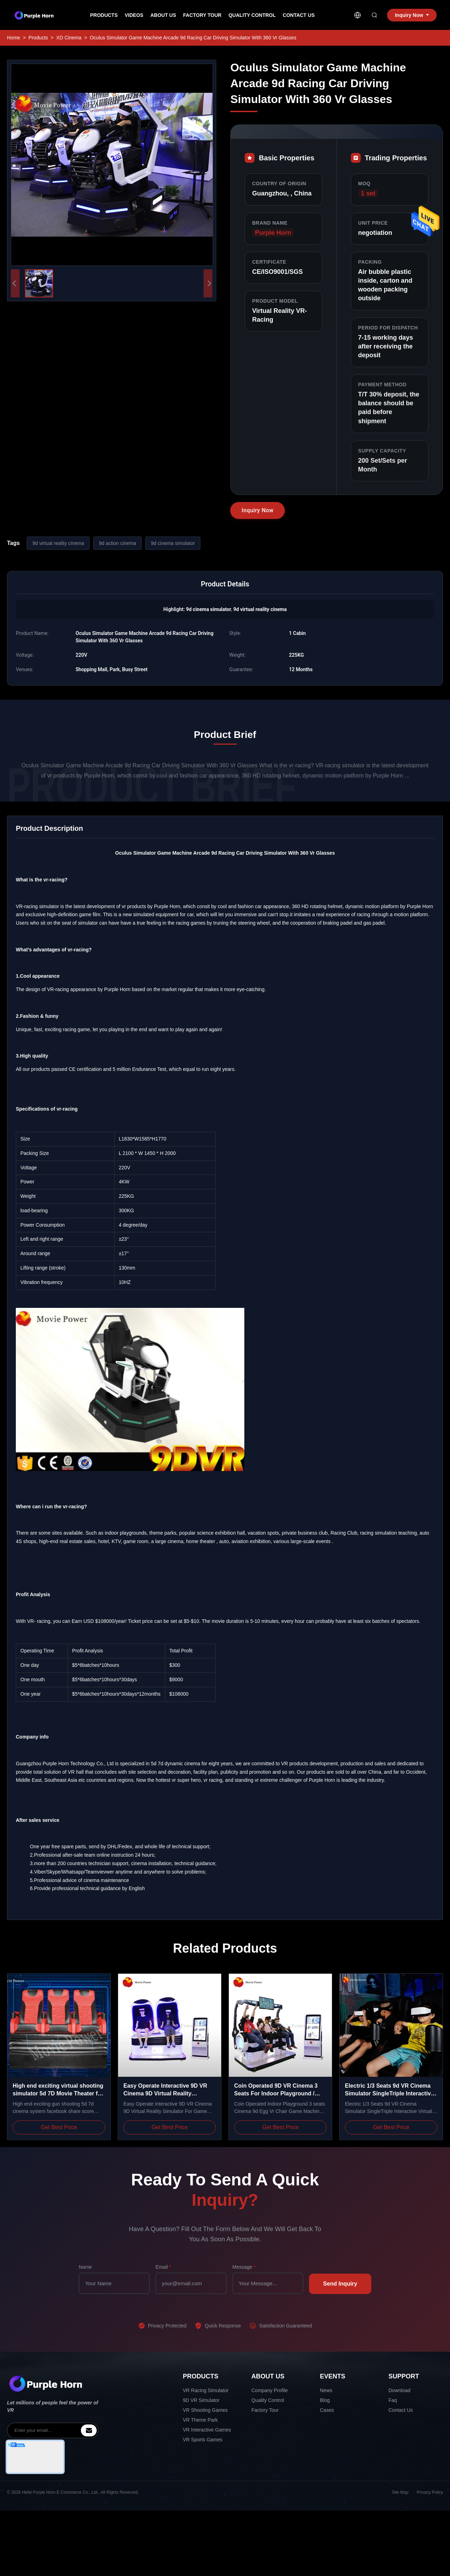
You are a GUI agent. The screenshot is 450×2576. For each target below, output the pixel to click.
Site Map (400, 2492)
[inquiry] (89, 2430)
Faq (392, 2400)
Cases (327, 2410)
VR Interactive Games (207, 2430)
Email (163, 2267)
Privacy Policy (430, 2492)
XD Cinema (69, 37)
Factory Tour (202, 15)
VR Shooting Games (205, 2410)
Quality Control (252, 15)
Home (13, 37)
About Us (163, 15)
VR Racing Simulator (206, 2390)
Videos (134, 15)
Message (244, 2267)
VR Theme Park (200, 2420)
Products (104, 15)
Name (85, 2267)
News (326, 2390)
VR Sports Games (203, 2439)
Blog (325, 2400)
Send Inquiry (340, 2284)
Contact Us (299, 15)
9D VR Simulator (201, 2400)
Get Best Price (59, 2127)
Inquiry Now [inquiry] (412, 15)
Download (399, 2390)
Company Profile (269, 2390)
